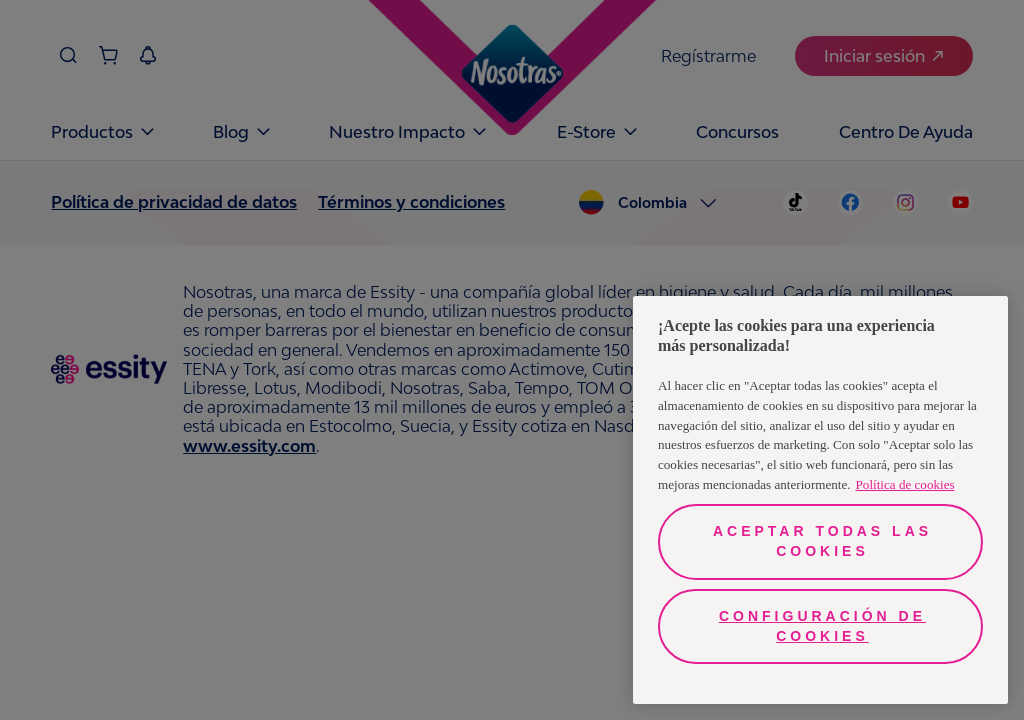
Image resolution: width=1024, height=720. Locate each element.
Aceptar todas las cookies (822, 541)
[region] (820, 500)
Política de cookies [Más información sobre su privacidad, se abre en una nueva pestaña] (905, 484)
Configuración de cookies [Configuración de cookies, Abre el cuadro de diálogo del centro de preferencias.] (822, 626)
